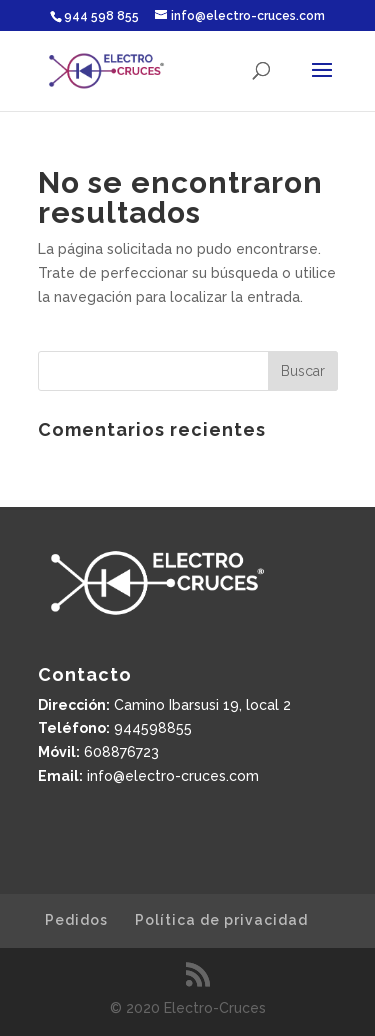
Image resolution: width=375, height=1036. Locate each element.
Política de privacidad (221, 920)
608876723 (121, 752)
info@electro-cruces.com (173, 776)
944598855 (153, 728)
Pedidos (76, 920)
